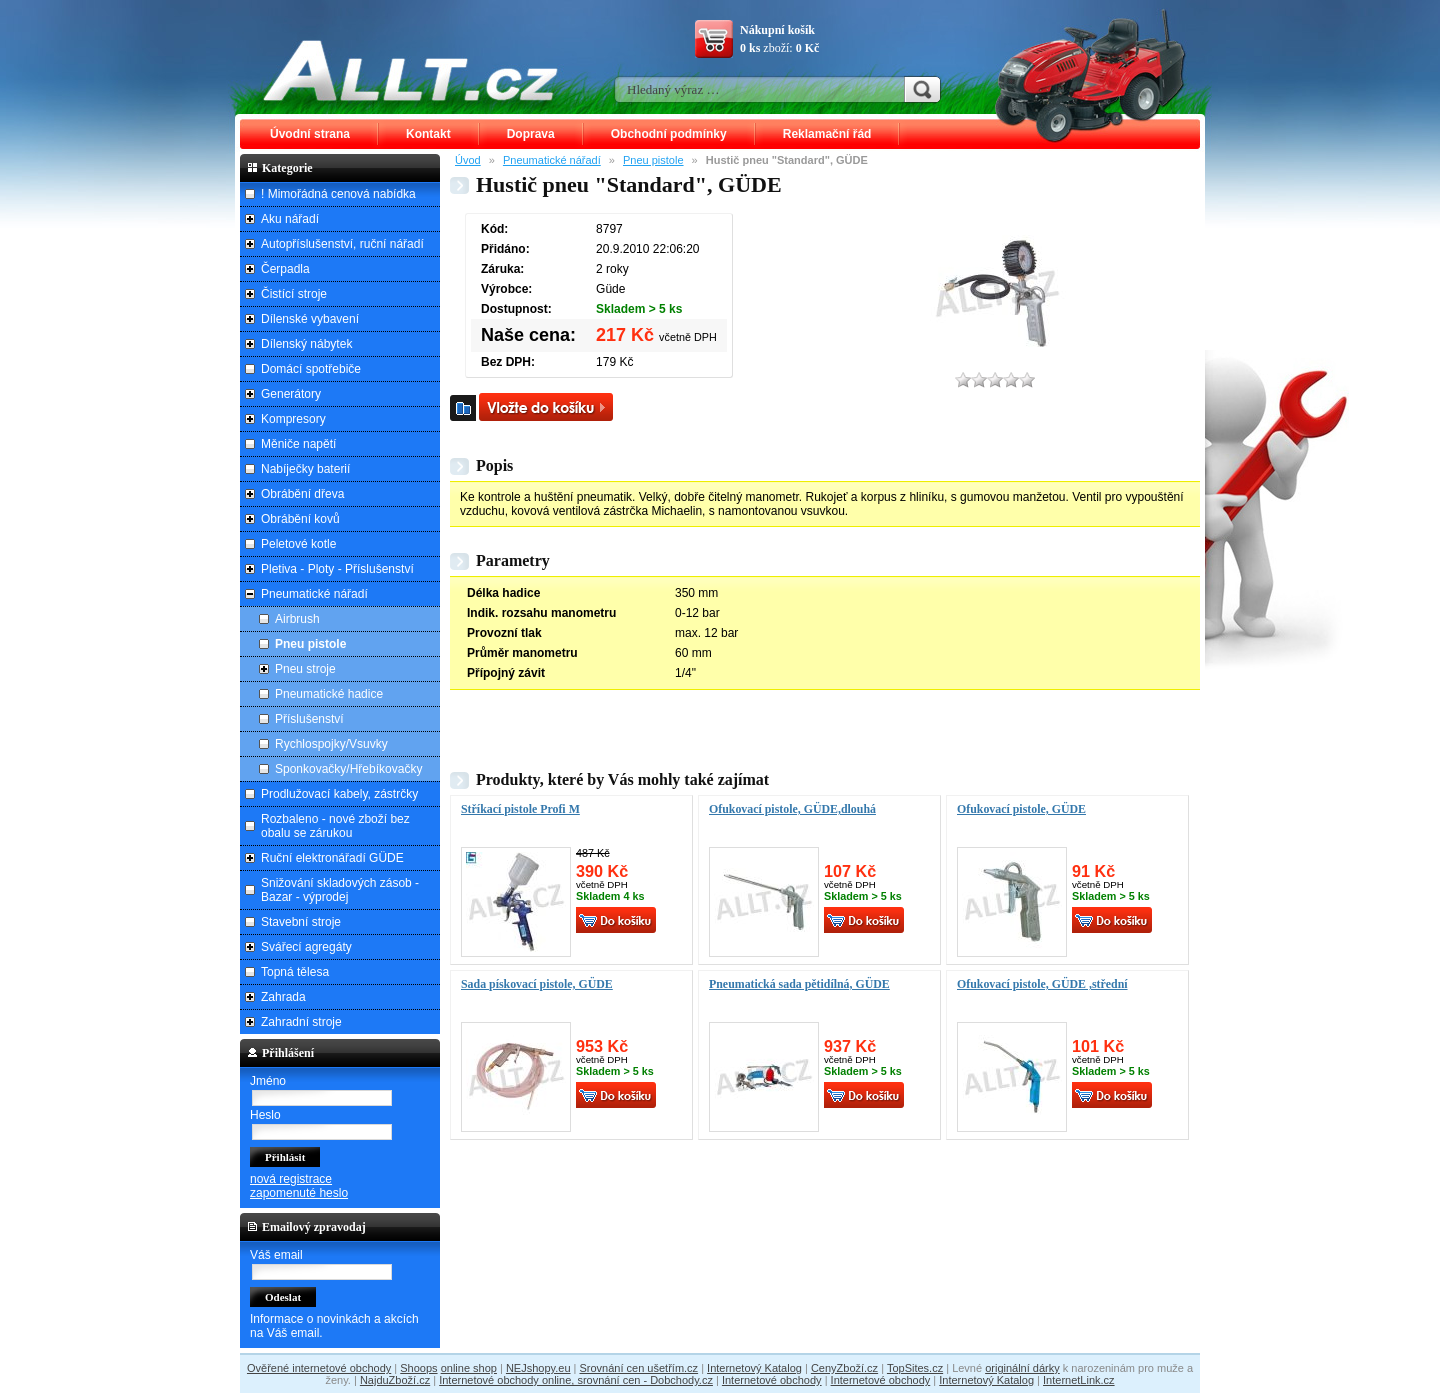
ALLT (411, 70)
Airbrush (297, 619)
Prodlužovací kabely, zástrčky (339, 794)
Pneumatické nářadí (552, 160)
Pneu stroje (305, 669)
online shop (469, 1368)
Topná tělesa (295, 972)
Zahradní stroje (301, 1022)
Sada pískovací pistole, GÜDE (537, 984)
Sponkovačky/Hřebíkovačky (348, 769)
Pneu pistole (653, 160)
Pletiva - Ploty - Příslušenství (337, 569)
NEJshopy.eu (538, 1368)
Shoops (418, 1368)
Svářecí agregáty (306, 947)
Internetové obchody (772, 1380)
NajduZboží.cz (395, 1380)
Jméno (268, 1081)
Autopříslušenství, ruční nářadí (342, 244)
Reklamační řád (827, 134)
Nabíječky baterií (305, 469)
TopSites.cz (915, 1368)
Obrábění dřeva (302, 494)
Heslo (265, 1115)
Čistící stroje (294, 294)
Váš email (276, 1255)
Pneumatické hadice (329, 694)
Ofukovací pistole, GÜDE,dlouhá (792, 809)
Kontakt (428, 134)
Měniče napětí (298, 444)
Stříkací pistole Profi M (520, 809)
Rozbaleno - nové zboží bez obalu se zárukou (335, 826)
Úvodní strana (310, 134)
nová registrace (291, 1179)
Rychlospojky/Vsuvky (331, 744)
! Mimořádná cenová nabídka (338, 194)
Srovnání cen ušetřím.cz (639, 1368)
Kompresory (293, 419)
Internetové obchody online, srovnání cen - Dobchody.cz (576, 1380)
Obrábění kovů (300, 519)
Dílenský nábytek (306, 344)
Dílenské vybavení (310, 319)
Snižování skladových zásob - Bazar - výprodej (340, 890)
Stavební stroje (301, 922)
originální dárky (1022, 1368)
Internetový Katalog (754, 1368)
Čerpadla (285, 269)
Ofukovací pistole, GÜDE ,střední (1042, 984)
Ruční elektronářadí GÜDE (332, 858)
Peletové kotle (298, 544)
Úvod (468, 160)
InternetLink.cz (1079, 1380)
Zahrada (283, 997)
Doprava (531, 134)
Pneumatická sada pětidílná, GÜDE (799, 984)
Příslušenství (309, 719)
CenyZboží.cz (844, 1368)
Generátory (291, 394)
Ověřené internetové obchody (319, 1368)
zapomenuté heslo (299, 1193)
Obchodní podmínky (669, 134)
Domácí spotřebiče (311, 369)
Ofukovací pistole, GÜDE (1021, 809)
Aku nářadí (290, 219)
